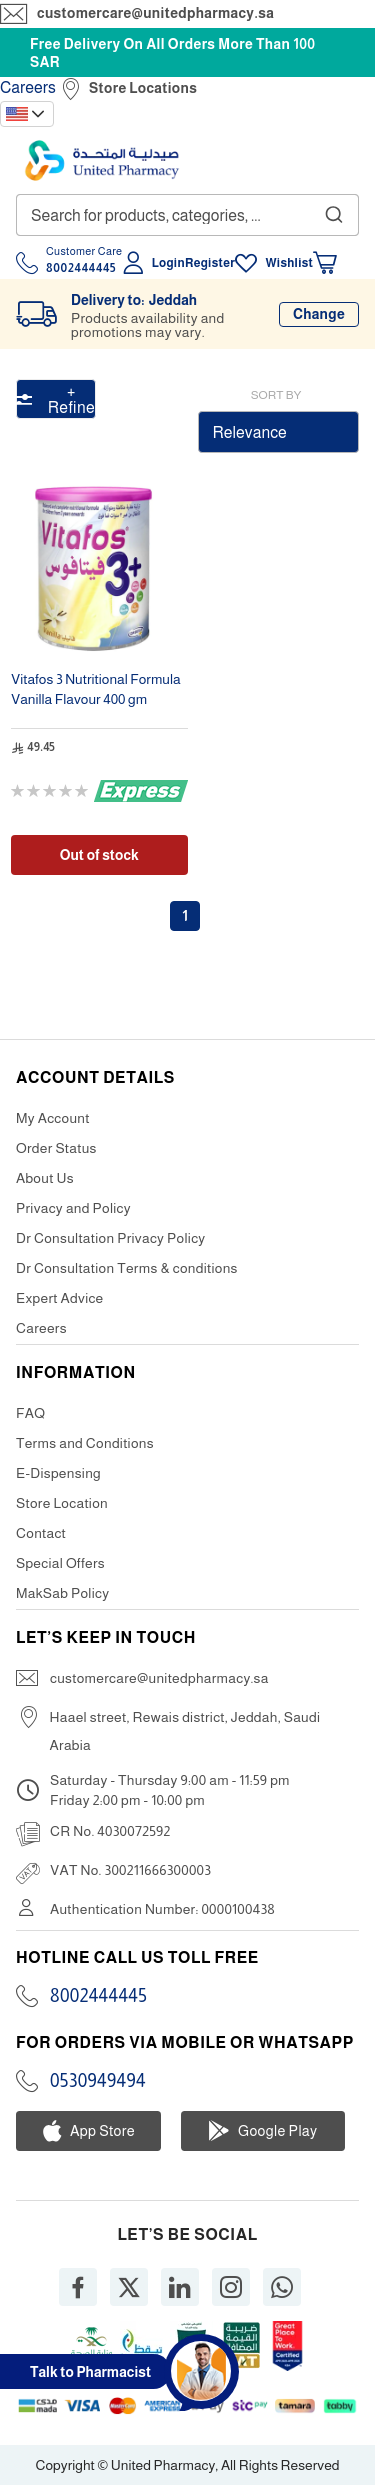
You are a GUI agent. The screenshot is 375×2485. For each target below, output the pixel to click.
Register (210, 263)
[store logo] (102, 160)
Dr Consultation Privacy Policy (110, 1238)
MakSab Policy (62, 1593)
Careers (28, 87)
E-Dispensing (58, 1473)
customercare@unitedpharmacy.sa (155, 13)
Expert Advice (60, 1298)
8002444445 (98, 1996)
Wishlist (289, 263)
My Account (53, 1118)
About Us (45, 1178)
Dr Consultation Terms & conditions (127, 1268)
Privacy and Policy (73, 1208)
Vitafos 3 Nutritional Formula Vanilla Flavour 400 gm (96, 689)
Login (168, 263)
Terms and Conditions (85, 1443)
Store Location (62, 1503)
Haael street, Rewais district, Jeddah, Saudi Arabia (185, 1731)
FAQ (30, 1413)
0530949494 (98, 2081)
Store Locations (143, 88)
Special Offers (60, 1563)
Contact (41, 1533)
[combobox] (187, 215)
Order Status (56, 1148)
